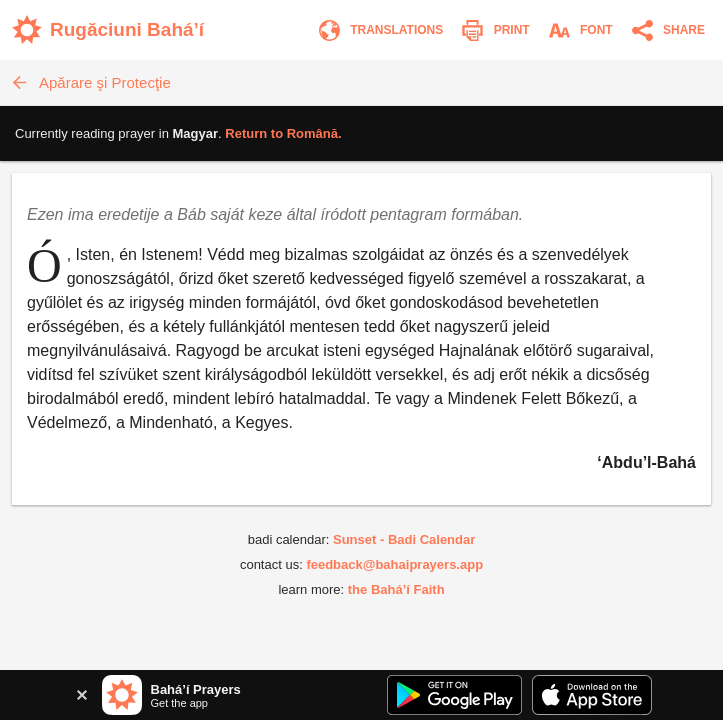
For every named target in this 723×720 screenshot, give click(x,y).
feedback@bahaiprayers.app (394, 564)
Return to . (283, 133)
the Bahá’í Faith (396, 589)
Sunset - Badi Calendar (404, 539)
